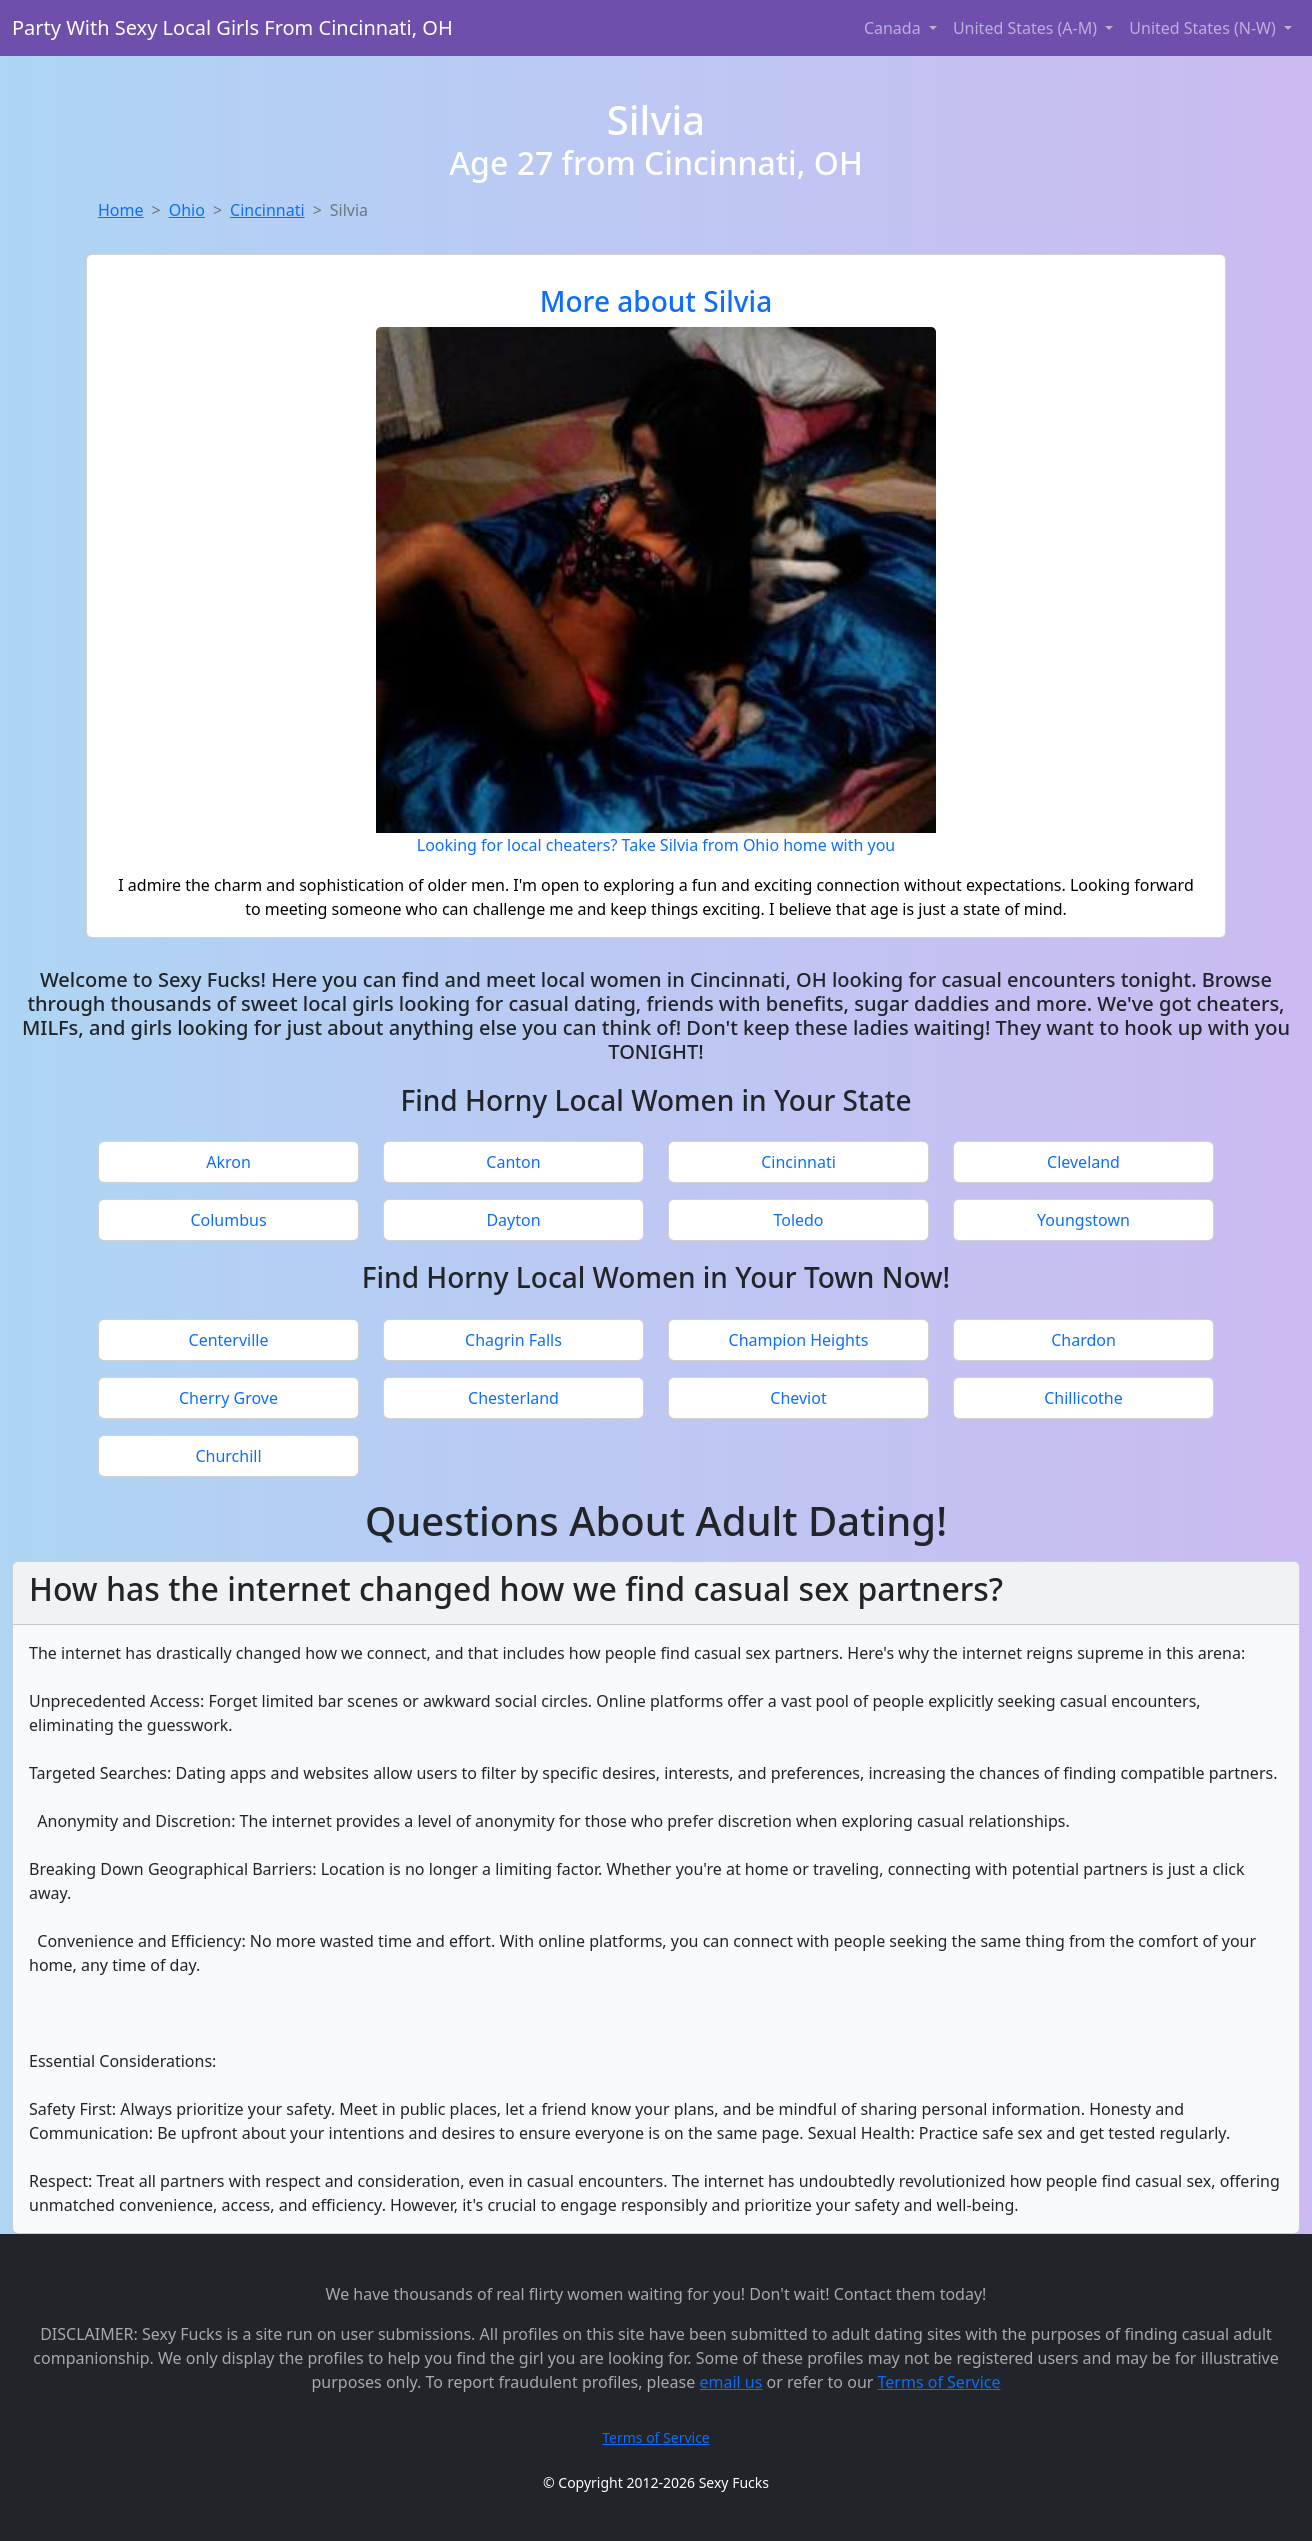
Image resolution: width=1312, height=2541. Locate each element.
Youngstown (1083, 1220)
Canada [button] (894, 28)
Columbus (228, 1220)
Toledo (798, 1220)
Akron (228, 1162)
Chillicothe (1083, 1398)
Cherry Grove (228, 1398)
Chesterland (513, 1398)
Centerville (229, 1340)
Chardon (1083, 1340)
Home (121, 210)
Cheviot (798, 1398)
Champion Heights (799, 1340)
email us (730, 2382)
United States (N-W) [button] (1204, 28)
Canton (513, 1162)
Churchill (228, 1456)
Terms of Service (939, 2382)
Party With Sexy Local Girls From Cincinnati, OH (232, 27)
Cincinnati (267, 210)
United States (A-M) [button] (1027, 28)
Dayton (513, 1220)
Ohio (187, 210)
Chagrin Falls (513, 1340)
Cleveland (1083, 1162)
